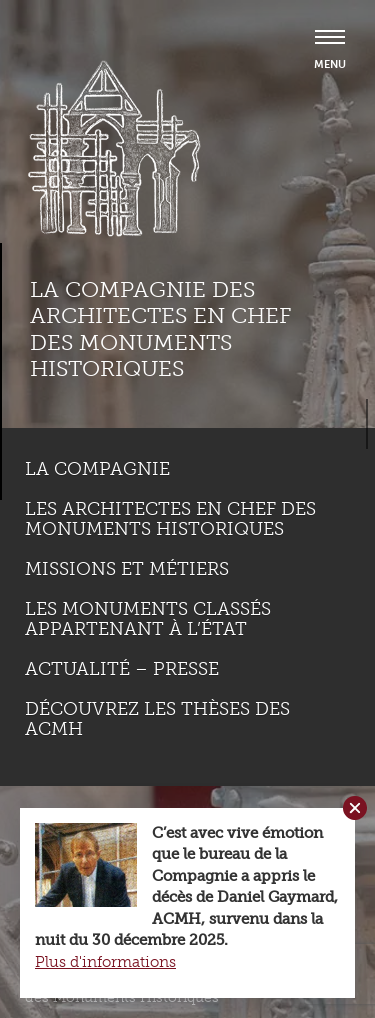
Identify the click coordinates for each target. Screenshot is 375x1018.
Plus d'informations (105, 962)
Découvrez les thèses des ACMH (157, 719)
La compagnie (97, 469)
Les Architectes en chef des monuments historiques (170, 519)
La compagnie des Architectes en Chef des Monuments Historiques (160, 329)
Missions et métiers (127, 569)
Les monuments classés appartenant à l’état (148, 619)
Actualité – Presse (122, 669)
